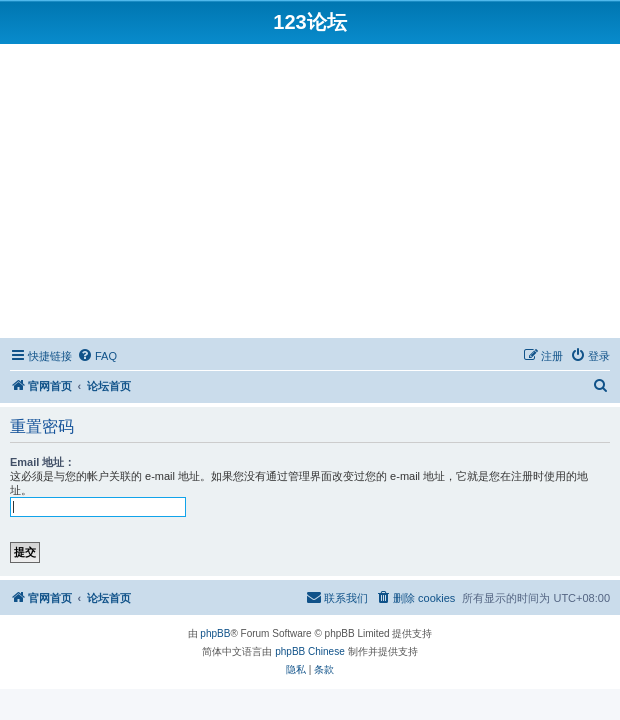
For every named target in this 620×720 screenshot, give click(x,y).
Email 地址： (42, 462)
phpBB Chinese (310, 651)
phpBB (215, 633)
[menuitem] (97, 356)
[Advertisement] (310, 194)
